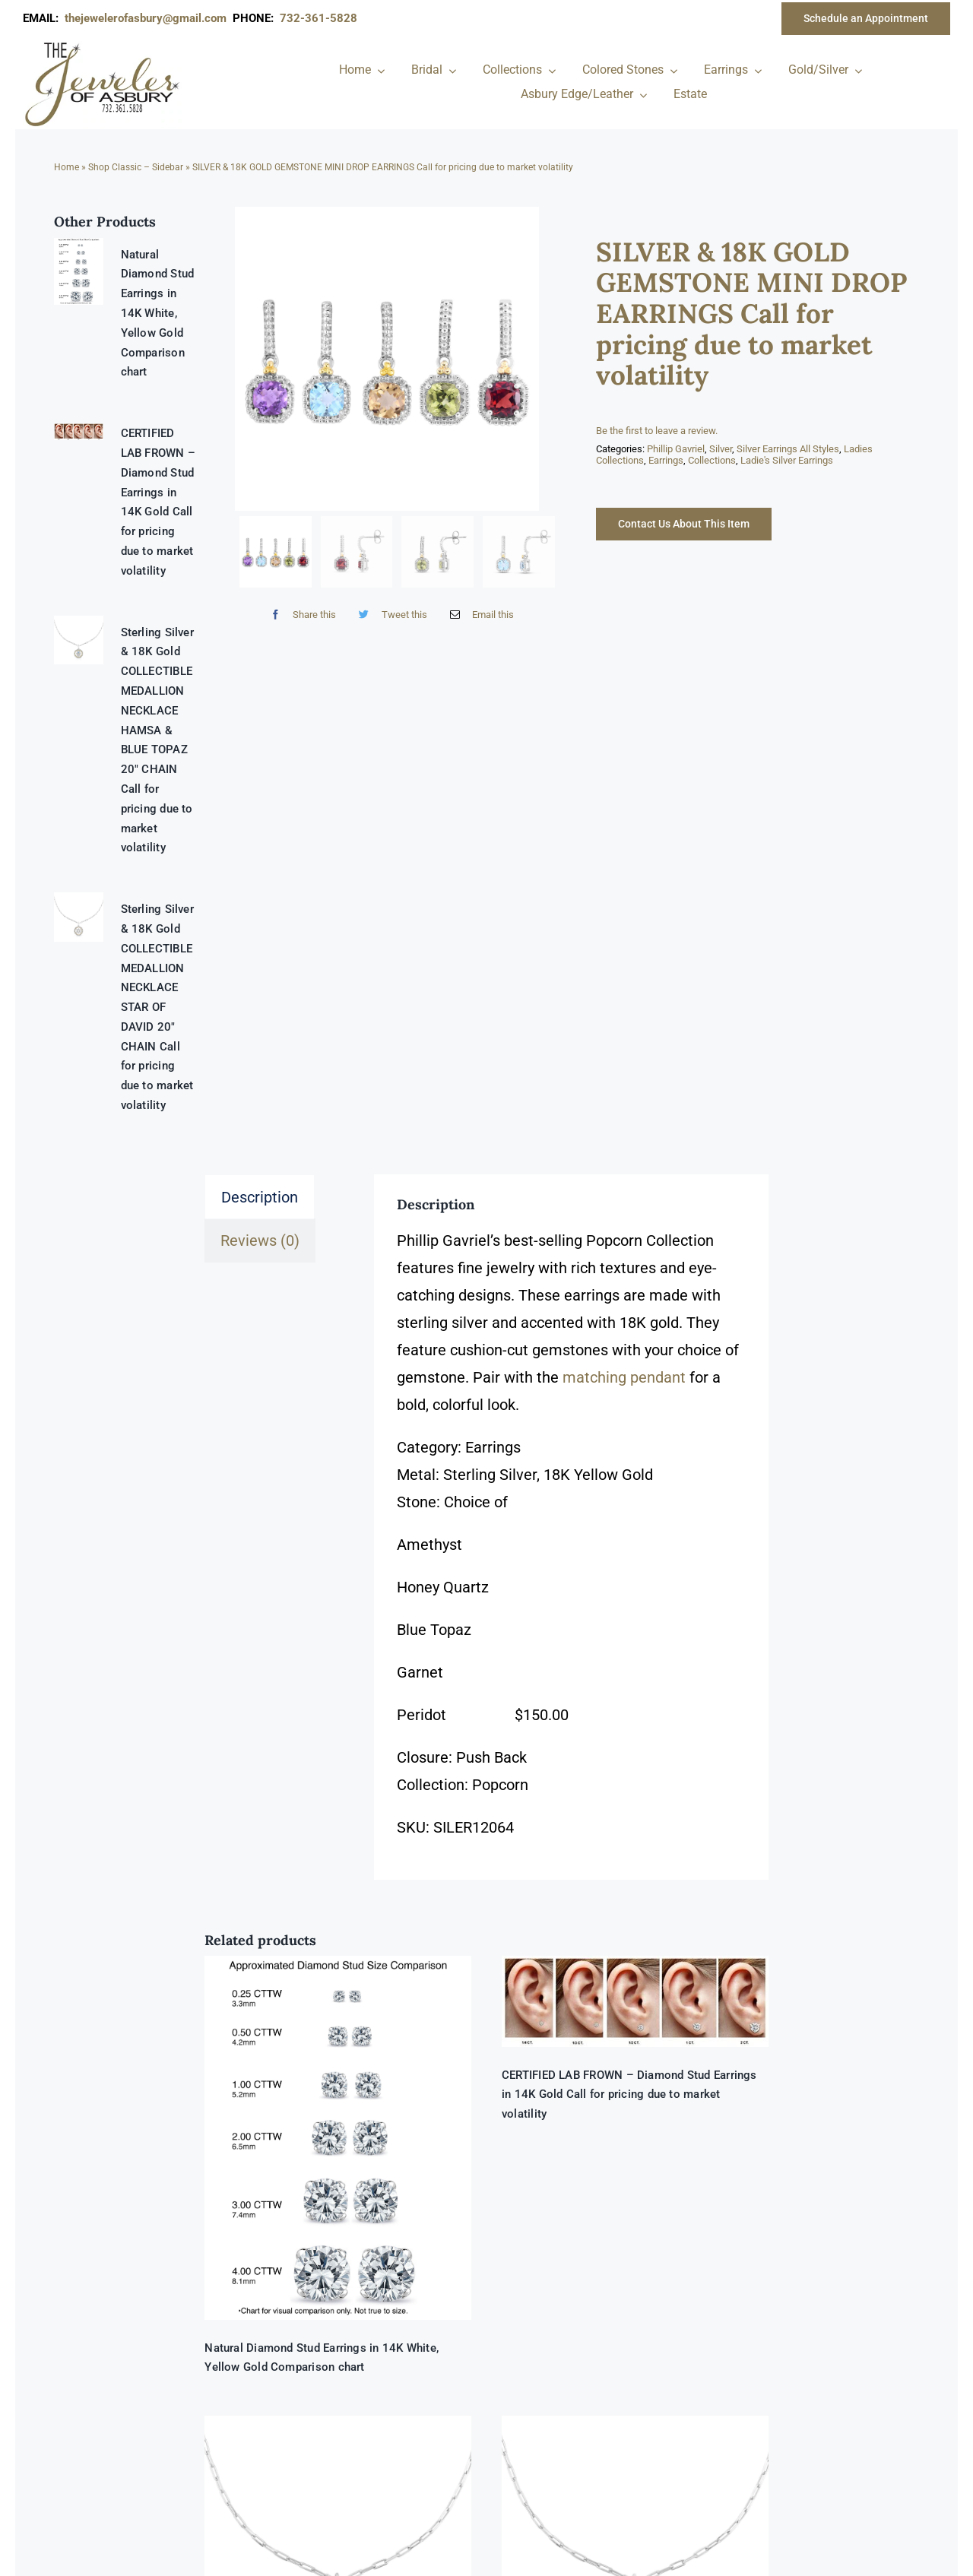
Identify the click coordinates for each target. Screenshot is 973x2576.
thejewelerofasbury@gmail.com (149, 18)
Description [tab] (259, 1197)
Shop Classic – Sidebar (135, 167)
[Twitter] (389, 614)
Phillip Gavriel (676, 449)
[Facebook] (300, 614)
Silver (720, 449)
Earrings (665, 460)
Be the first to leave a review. (657, 430)
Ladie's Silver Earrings (786, 460)
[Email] (478, 614)
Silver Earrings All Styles (788, 449)
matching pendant (624, 1377)
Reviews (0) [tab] (260, 1240)
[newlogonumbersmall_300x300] (103, 45)
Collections (712, 460)
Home (66, 167)
